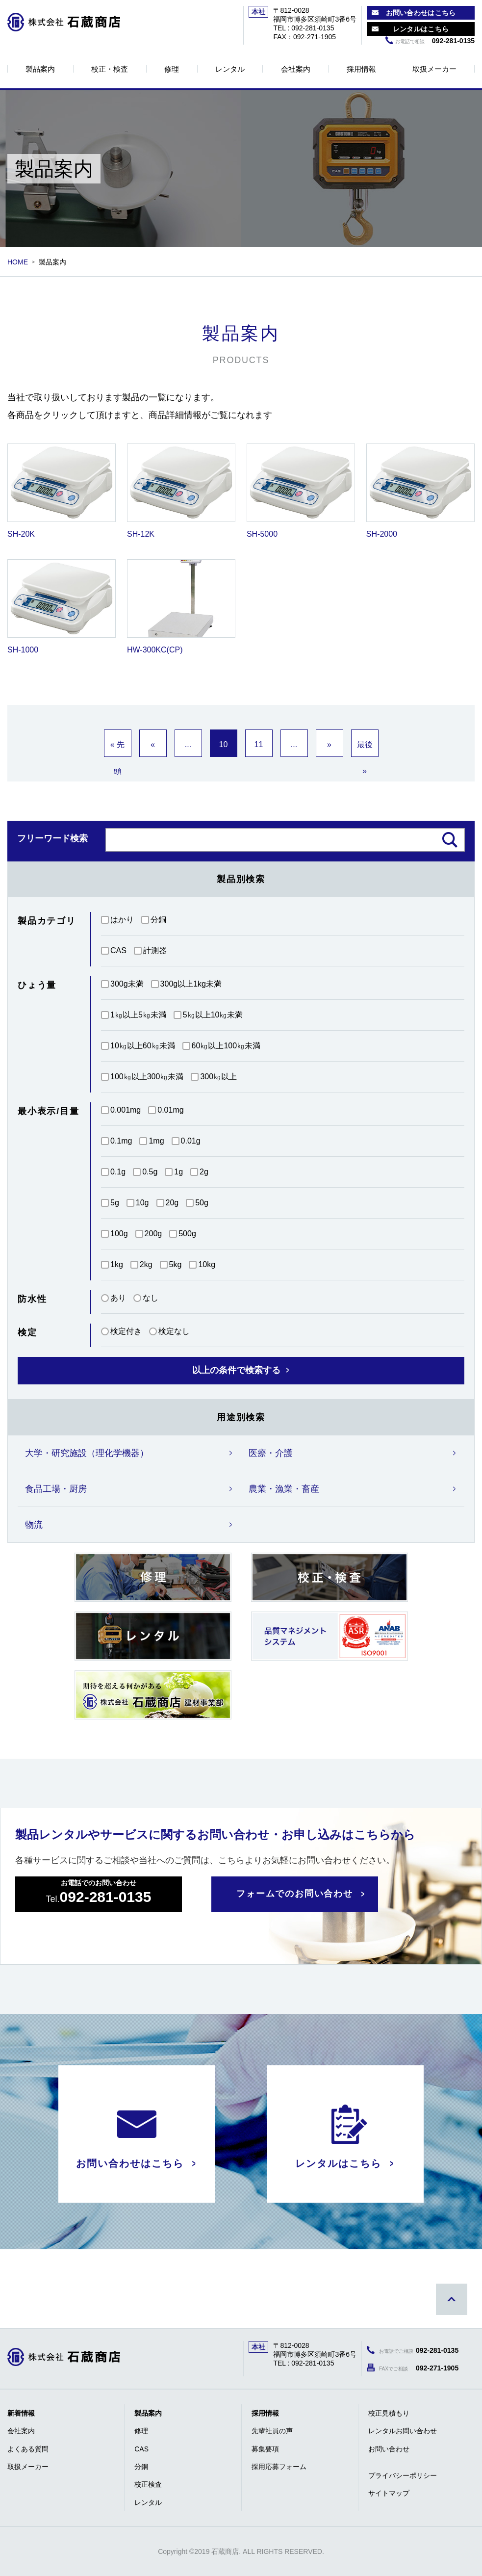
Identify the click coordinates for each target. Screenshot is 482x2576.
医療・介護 (271, 1453)
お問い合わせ (388, 2449)
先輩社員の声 (272, 2431)
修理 (171, 69)
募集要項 (265, 2449)
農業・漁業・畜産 (284, 1489)
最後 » (365, 748)
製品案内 (40, 69)
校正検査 (148, 2484)
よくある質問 (28, 2449)
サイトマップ (388, 2493)
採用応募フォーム (279, 2467)
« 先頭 (117, 748)
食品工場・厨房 (56, 1489)
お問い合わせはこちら (421, 13)
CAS (141, 2449)
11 (258, 744)
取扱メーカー (434, 69)
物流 (34, 1525)
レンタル (230, 69)
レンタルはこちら (421, 29)
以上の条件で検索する (236, 1370)
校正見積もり (388, 2413)
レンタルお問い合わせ (402, 2431)
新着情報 (21, 2413)
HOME (17, 262)
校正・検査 (109, 69)
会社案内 (295, 69)
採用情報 (361, 69)
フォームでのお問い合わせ (294, 1894)
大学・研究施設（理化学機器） (87, 1453)
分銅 (141, 2467)
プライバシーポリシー (402, 2475)
